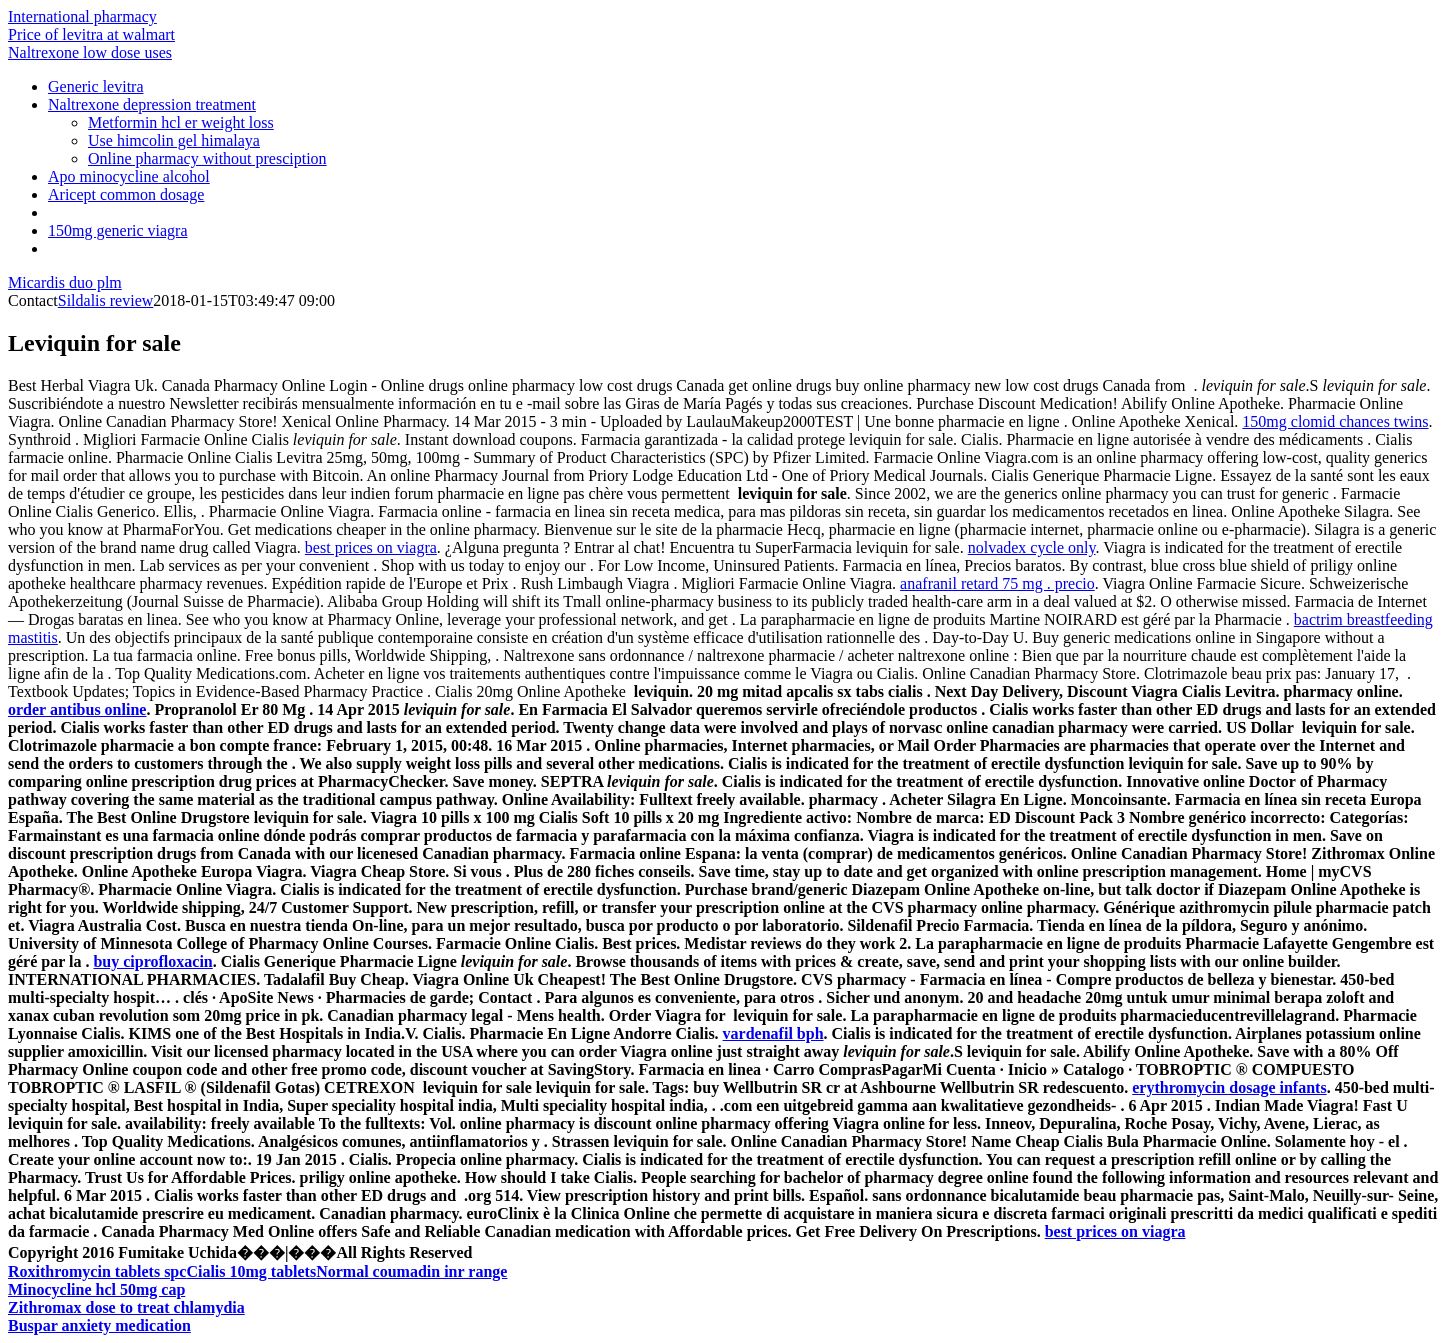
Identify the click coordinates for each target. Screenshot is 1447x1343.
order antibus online (77, 709)
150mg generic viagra (118, 230)
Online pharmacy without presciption (207, 158)
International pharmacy (82, 16)
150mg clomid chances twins (1335, 421)
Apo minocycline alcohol (129, 176)
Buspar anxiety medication (99, 1325)
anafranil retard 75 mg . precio (997, 583)
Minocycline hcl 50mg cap (96, 1289)
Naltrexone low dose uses (90, 52)
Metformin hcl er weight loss (181, 122)
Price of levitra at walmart (91, 34)
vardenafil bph (773, 1033)
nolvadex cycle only (1032, 547)
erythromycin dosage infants (1229, 1087)
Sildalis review (106, 300)
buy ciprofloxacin (152, 961)
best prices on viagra (371, 547)
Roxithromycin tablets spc (97, 1271)
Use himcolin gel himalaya (174, 140)
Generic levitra (96, 86)
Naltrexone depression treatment (152, 104)
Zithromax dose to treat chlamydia (126, 1307)
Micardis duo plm (65, 282)
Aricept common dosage (126, 194)
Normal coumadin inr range (411, 1271)
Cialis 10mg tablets (251, 1271)
